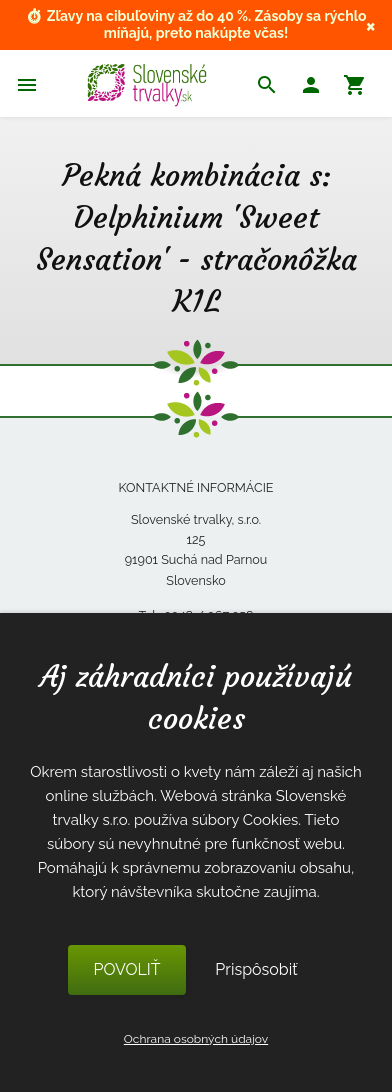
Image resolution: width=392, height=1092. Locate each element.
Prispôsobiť (256, 969)
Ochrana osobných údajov (196, 1039)
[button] (311, 87)
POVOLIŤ (126, 969)
